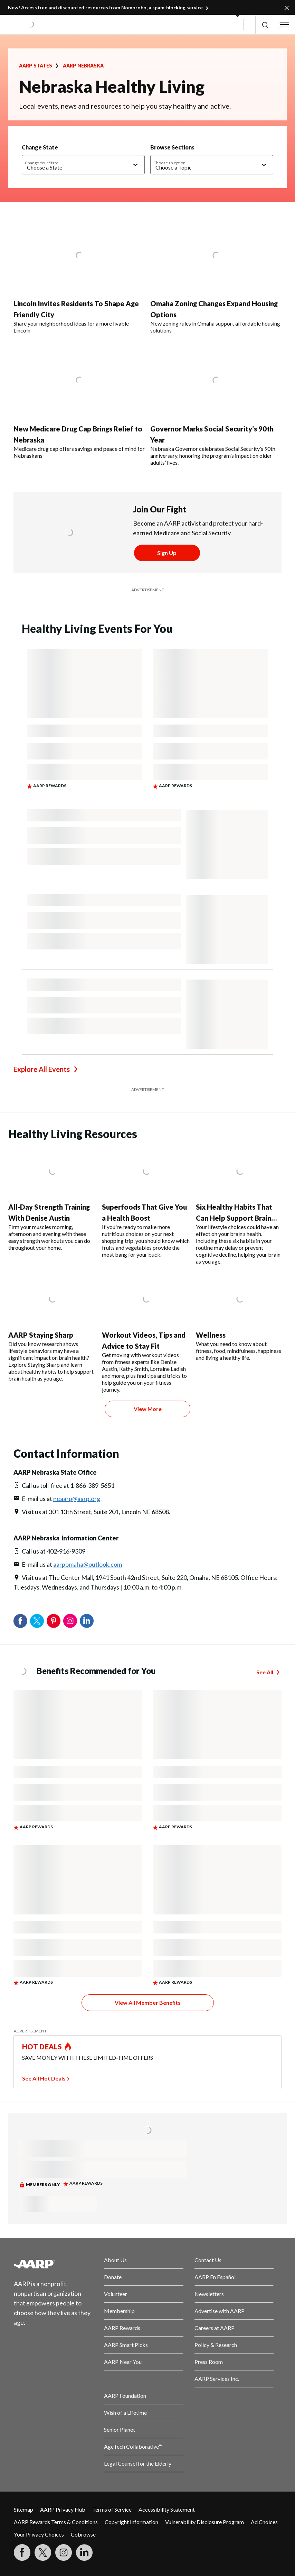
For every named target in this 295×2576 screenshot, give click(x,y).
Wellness (211, 1335)
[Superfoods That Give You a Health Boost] (146, 1202)
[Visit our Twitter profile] (43, 2552)
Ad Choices (264, 2522)
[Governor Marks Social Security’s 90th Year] (216, 404)
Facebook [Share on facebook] (20, 1621)
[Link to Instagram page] (63, 2552)
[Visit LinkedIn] (84, 2552)
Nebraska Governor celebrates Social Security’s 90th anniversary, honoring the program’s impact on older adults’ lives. (212, 455)
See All (264, 1672)
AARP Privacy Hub (62, 2509)
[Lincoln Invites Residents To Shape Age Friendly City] (79, 275)
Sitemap (23, 2509)
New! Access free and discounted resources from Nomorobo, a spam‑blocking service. (106, 7)
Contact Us (207, 2260)
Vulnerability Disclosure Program (204, 2522)
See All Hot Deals (44, 2078)
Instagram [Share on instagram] (70, 1621)
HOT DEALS (42, 2046)
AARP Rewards (122, 2327)
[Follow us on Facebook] (22, 2552)
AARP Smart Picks (126, 2344)
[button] (265, 25)
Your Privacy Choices (39, 2534)
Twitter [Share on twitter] (37, 1621)
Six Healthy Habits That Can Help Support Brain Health (234, 1218)
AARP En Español (215, 2277)
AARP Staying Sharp (40, 1335)
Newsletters (209, 2294)
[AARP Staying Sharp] (52, 1327)
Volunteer (115, 2294)
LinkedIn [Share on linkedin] (87, 1621)
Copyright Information (131, 2522)
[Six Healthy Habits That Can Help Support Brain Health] (240, 1205)
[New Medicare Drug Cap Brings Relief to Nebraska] (79, 400)
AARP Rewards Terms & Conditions (56, 2522)
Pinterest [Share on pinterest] (53, 1621)
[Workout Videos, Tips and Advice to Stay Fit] (146, 1333)
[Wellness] (240, 1317)
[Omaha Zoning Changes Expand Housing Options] (216, 275)
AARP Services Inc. (216, 2378)
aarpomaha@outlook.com (87, 1564)
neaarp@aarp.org (76, 1498)
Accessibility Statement (167, 2509)
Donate (113, 2277)
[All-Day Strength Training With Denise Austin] (52, 1198)
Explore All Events (41, 1069)
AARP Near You (123, 2361)
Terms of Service (112, 2509)
